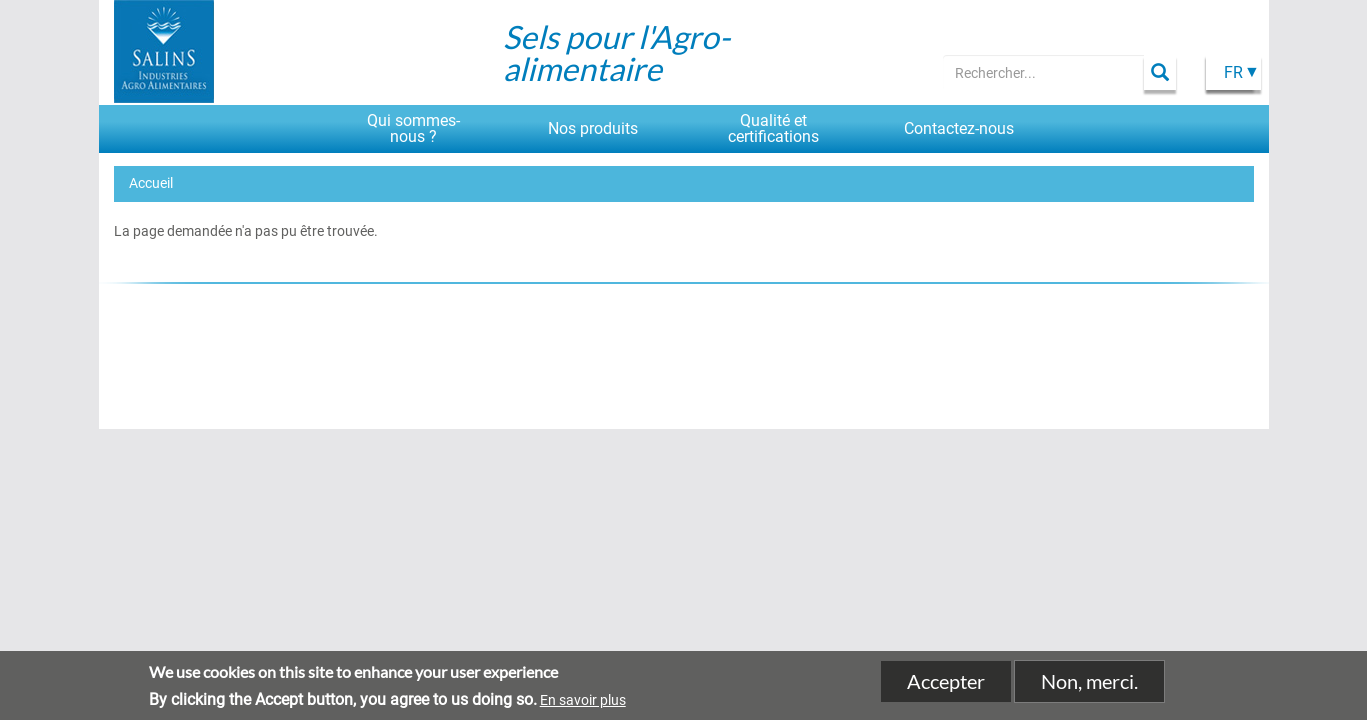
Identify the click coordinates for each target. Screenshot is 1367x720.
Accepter (946, 685)
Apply (1160, 72)
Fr (1233, 72)
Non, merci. (1089, 685)
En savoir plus (583, 703)
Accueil (151, 183)
